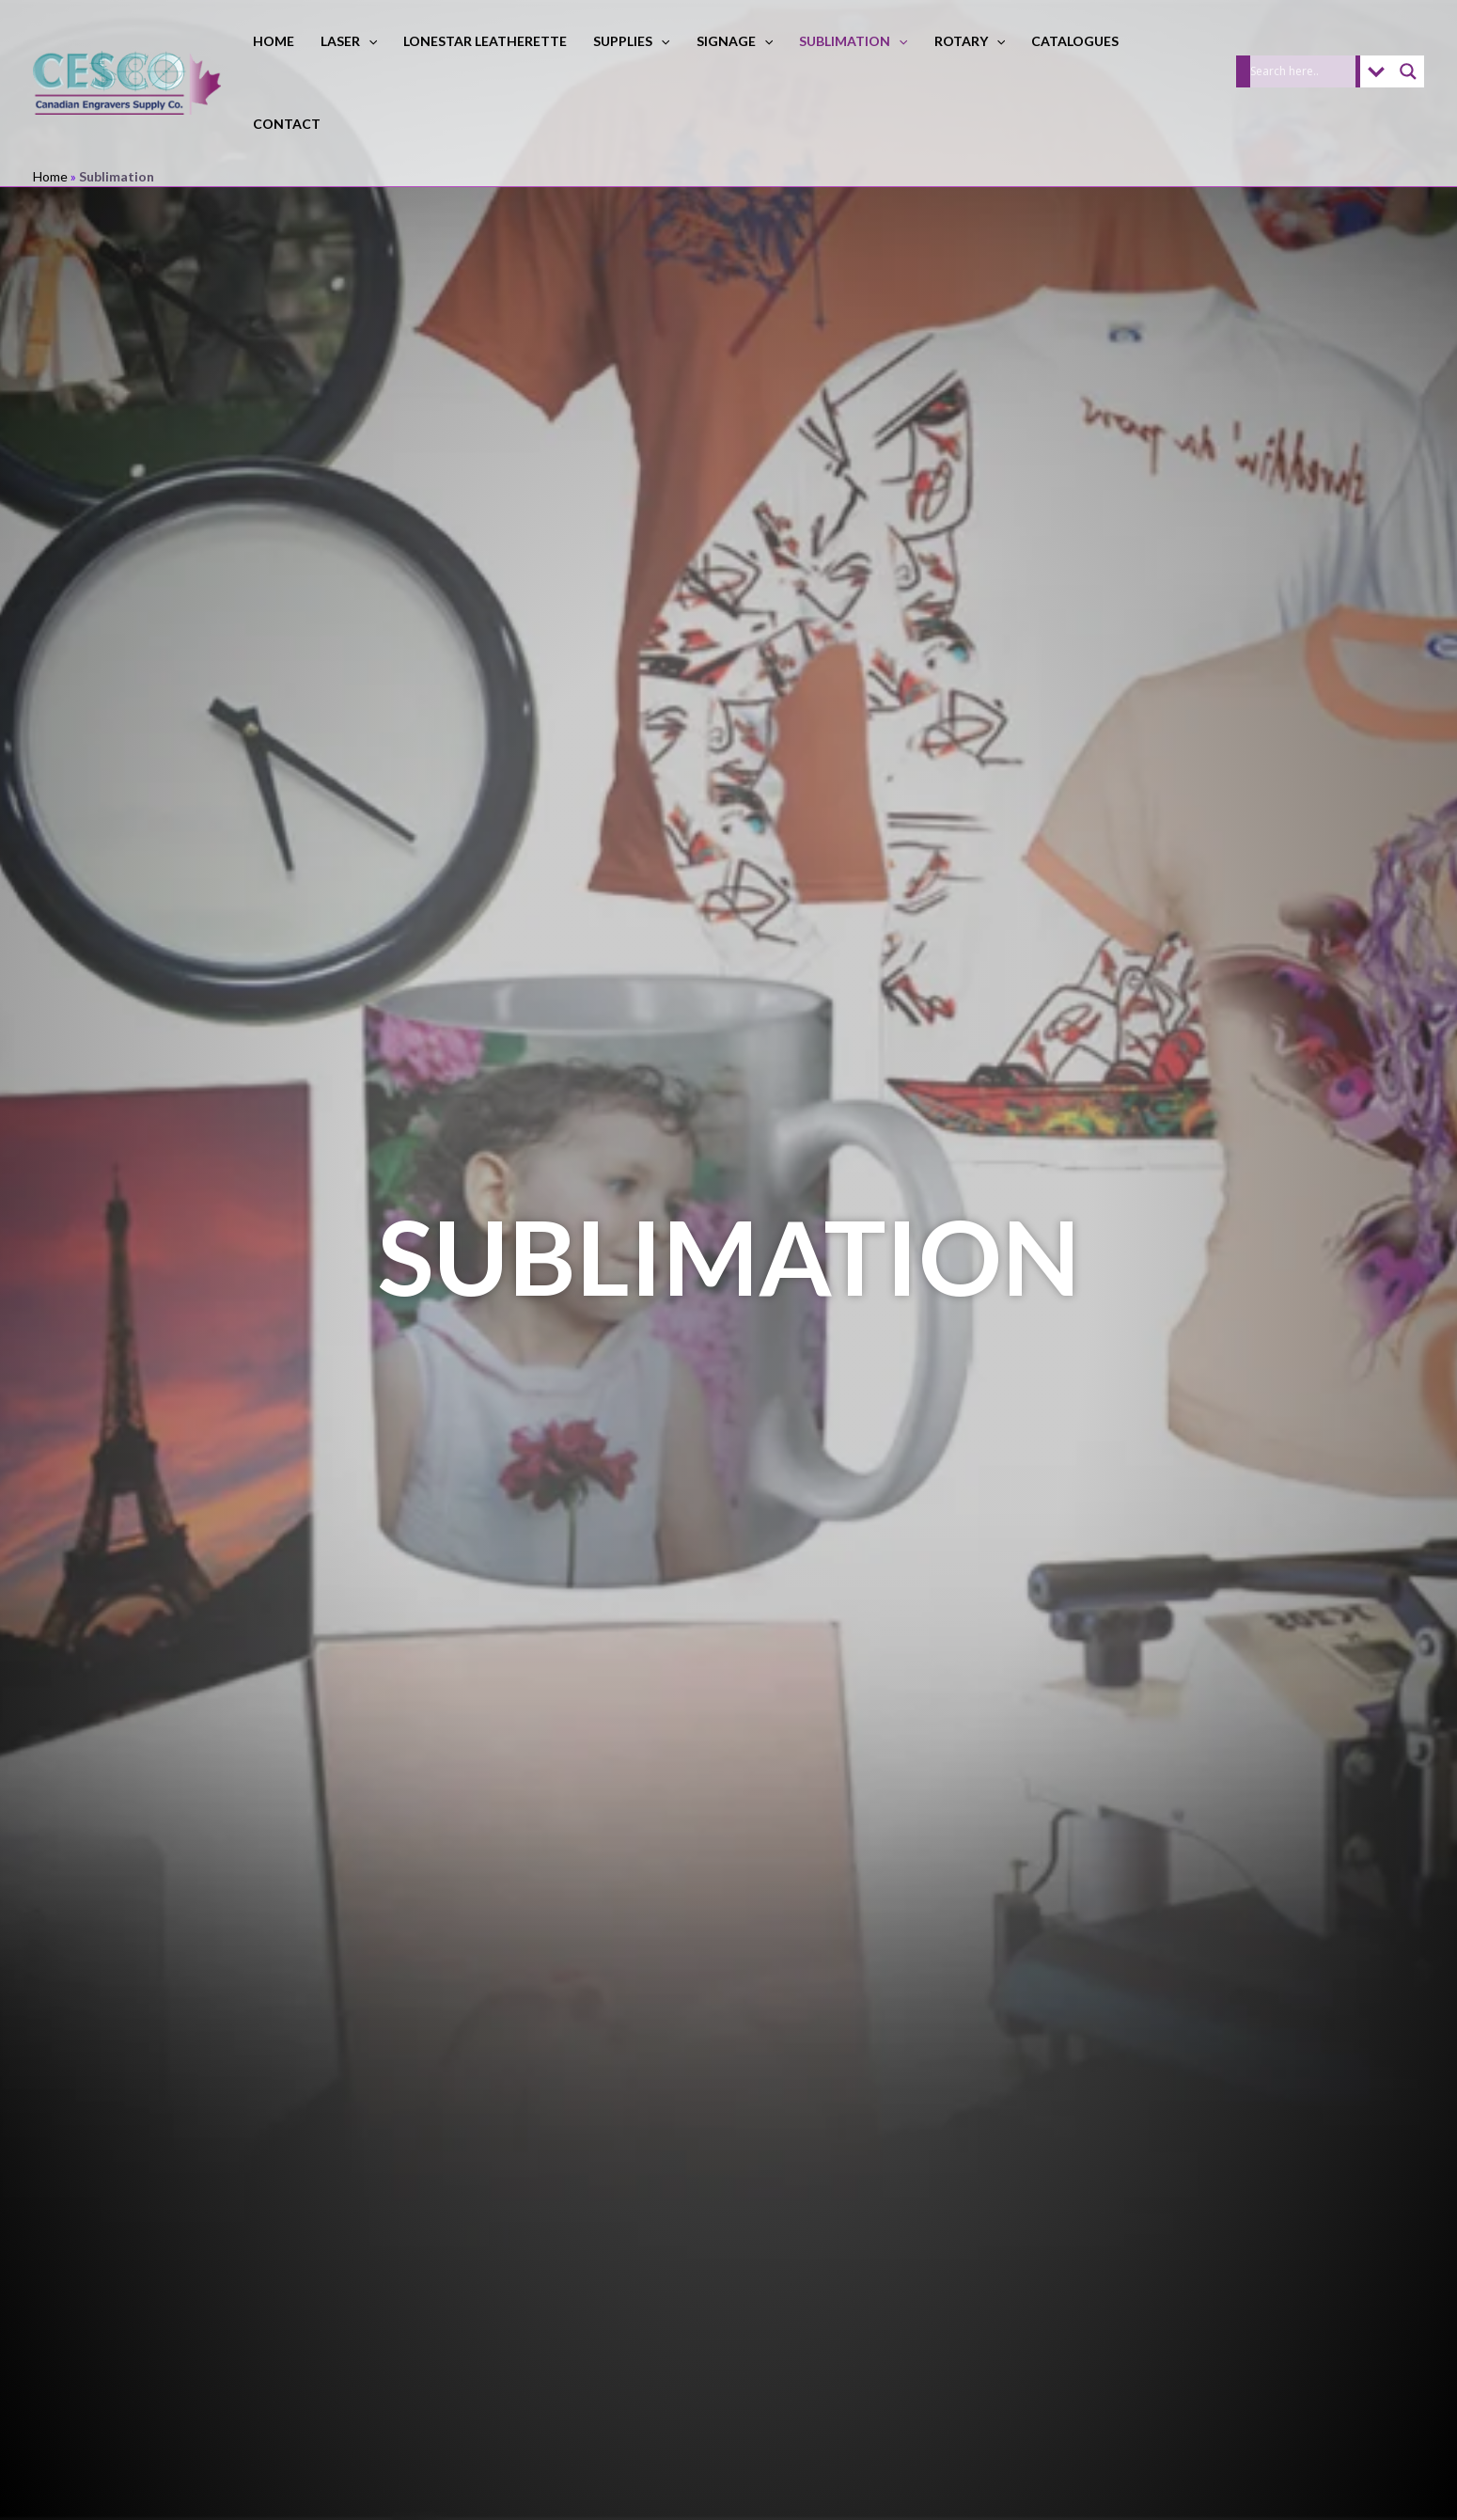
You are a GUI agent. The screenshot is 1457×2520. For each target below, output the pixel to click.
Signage (735, 41)
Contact (287, 124)
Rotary (969, 41)
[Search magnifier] (1408, 71)
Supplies (631, 41)
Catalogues (1075, 41)
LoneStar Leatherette (485, 41)
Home (273, 41)
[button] (368, 41)
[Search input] (1302, 71)
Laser (349, 41)
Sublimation (853, 41)
